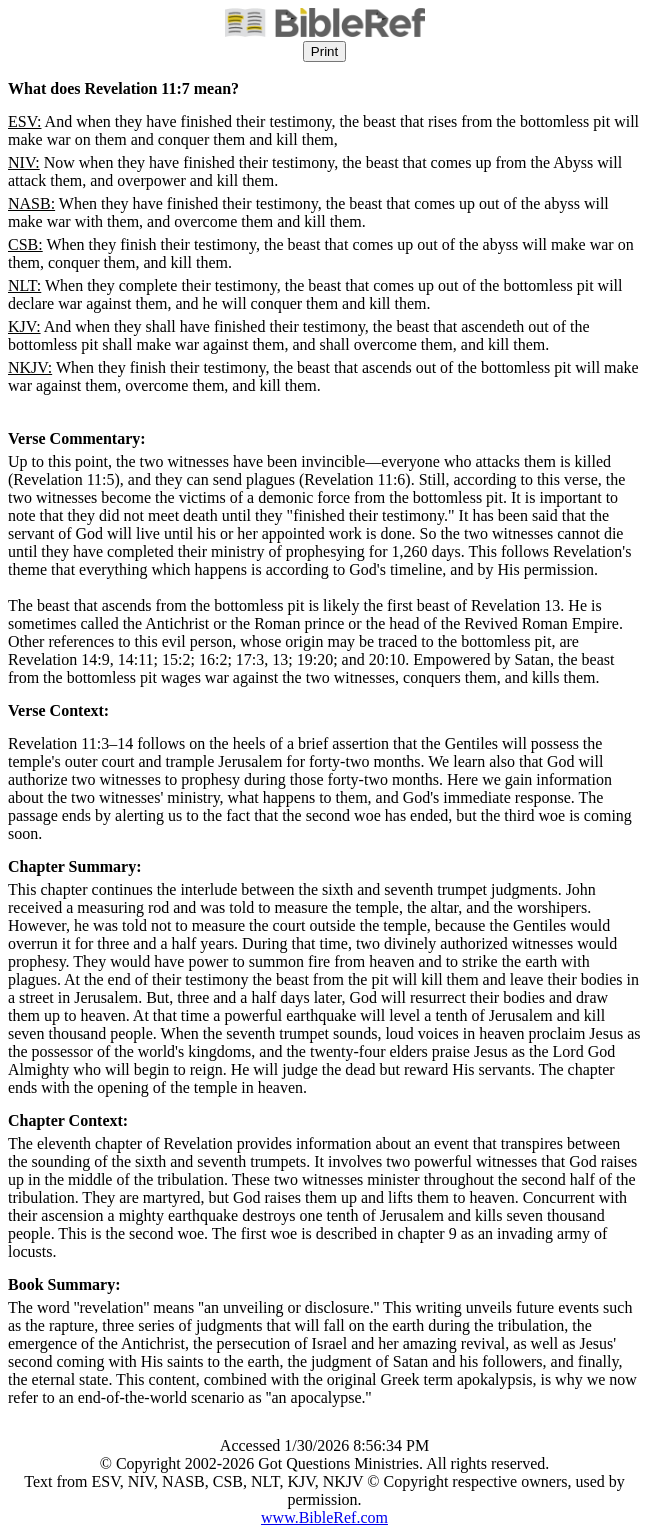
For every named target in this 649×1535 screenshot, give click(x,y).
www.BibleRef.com (324, 1517)
